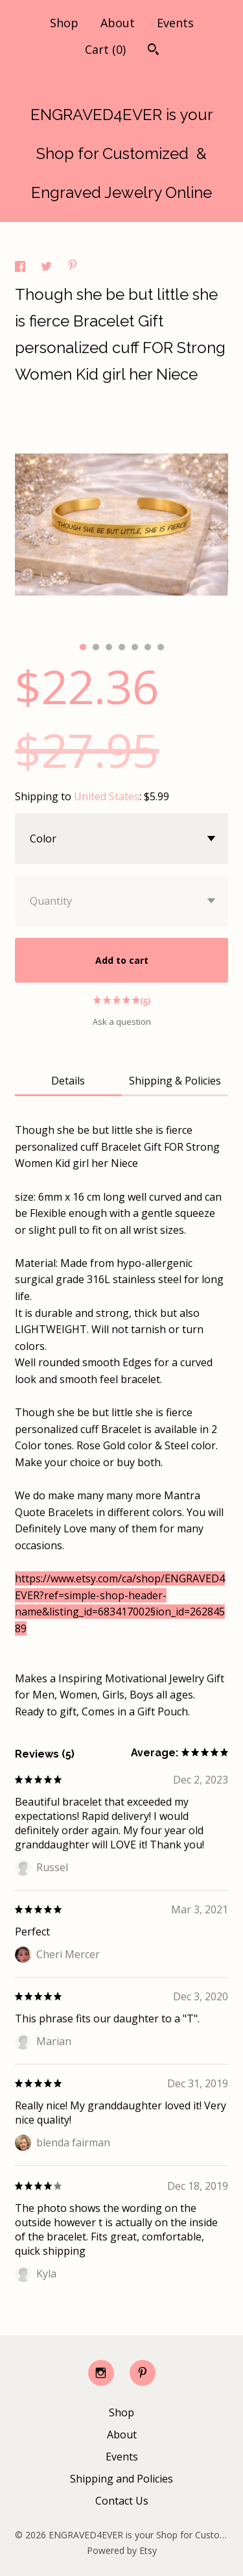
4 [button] (122, 647)
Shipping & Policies (175, 1080)
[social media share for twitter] (47, 268)
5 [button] (135, 647)
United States (106, 796)
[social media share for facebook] (21, 268)
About (117, 23)
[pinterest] (143, 2373)
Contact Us (121, 2501)
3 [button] (109, 647)
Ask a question (122, 1021)
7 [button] (160, 647)
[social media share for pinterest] (72, 267)
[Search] (153, 51)
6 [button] (148, 647)
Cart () (105, 49)
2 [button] (96, 647)
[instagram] (101, 2373)
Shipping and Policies (121, 2479)
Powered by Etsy (122, 2550)
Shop (64, 23)
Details (68, 1080)
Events (175, 23)
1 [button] (83, 647)
